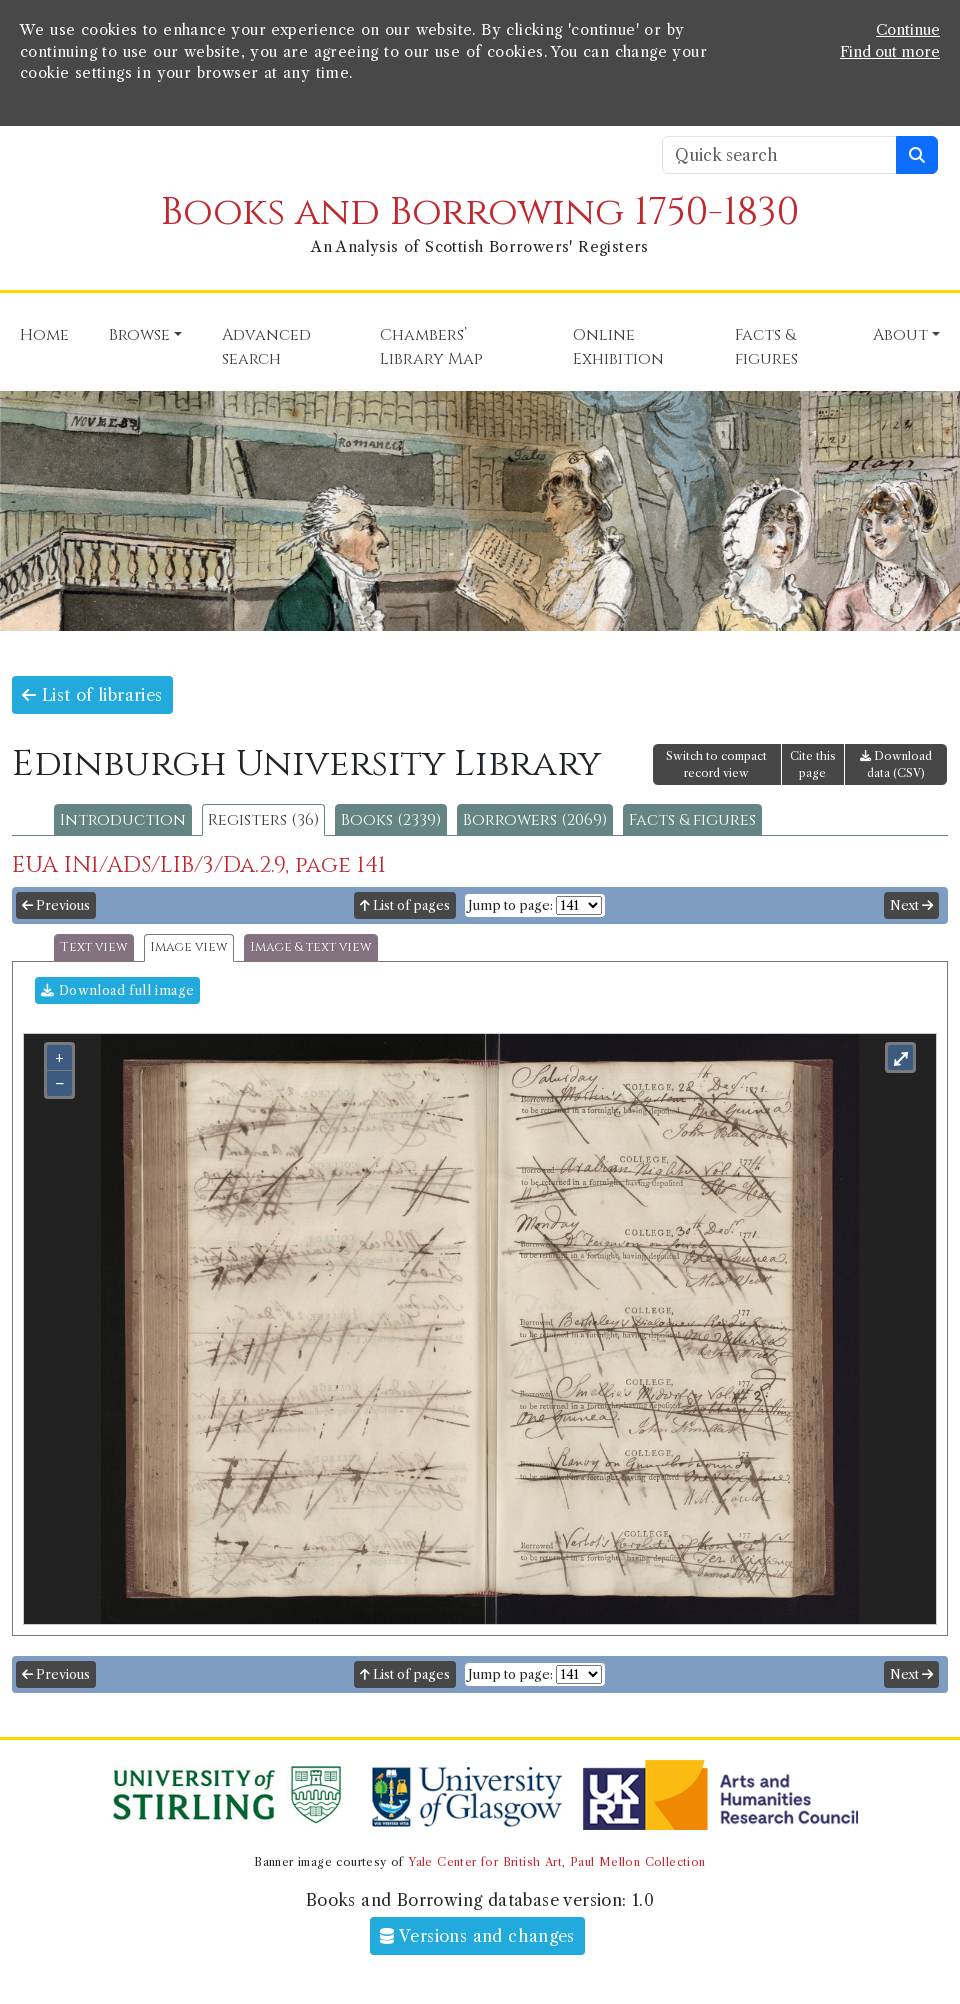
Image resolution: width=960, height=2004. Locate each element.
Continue (908, 30)
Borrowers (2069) (535, 820)
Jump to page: (510, 905)
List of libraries (92, 695)
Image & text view (311, 947)
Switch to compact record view (716, 764)
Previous (56, 905)
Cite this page (813, 764)
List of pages (405, 905)
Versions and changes (477, 1936)
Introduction (123, 820)
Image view (189, 947)
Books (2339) (391, 820)
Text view (94, 947)
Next (911, 905)
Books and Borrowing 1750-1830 (480, 212)
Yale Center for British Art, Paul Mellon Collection (556, 1862)
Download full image (117, 990)
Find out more (890, 52)
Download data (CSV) (896, 764)
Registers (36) (263, 820)
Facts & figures (692, 820)
